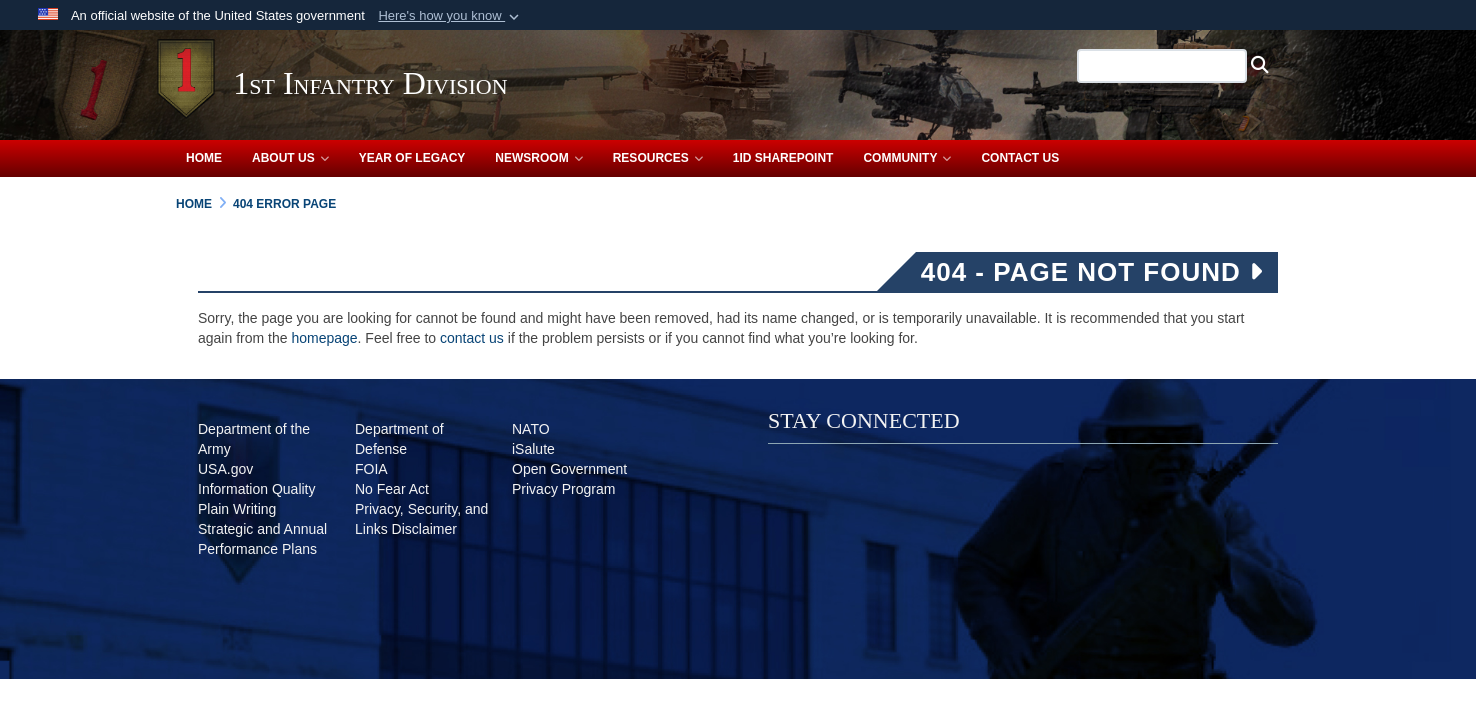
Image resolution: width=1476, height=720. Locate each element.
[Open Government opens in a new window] (569, 469)
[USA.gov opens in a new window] (225, 469)
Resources (658, 158)
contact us (472, 338)
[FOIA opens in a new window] (371, 469)
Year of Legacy (412, 158)
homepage (324, 338)
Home (204, 158)
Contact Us (1020, 158)
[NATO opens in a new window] (531, 429)
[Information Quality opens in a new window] (257, 489)
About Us (290, 158)
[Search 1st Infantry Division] (1143, 66)
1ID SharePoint (783, 158)
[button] (450, 16)
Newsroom (538, 158)
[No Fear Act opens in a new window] (392, 489)
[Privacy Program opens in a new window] (563, 489)
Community (907, 158)
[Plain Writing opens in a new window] (237, 509)
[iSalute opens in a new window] (533, 449)
